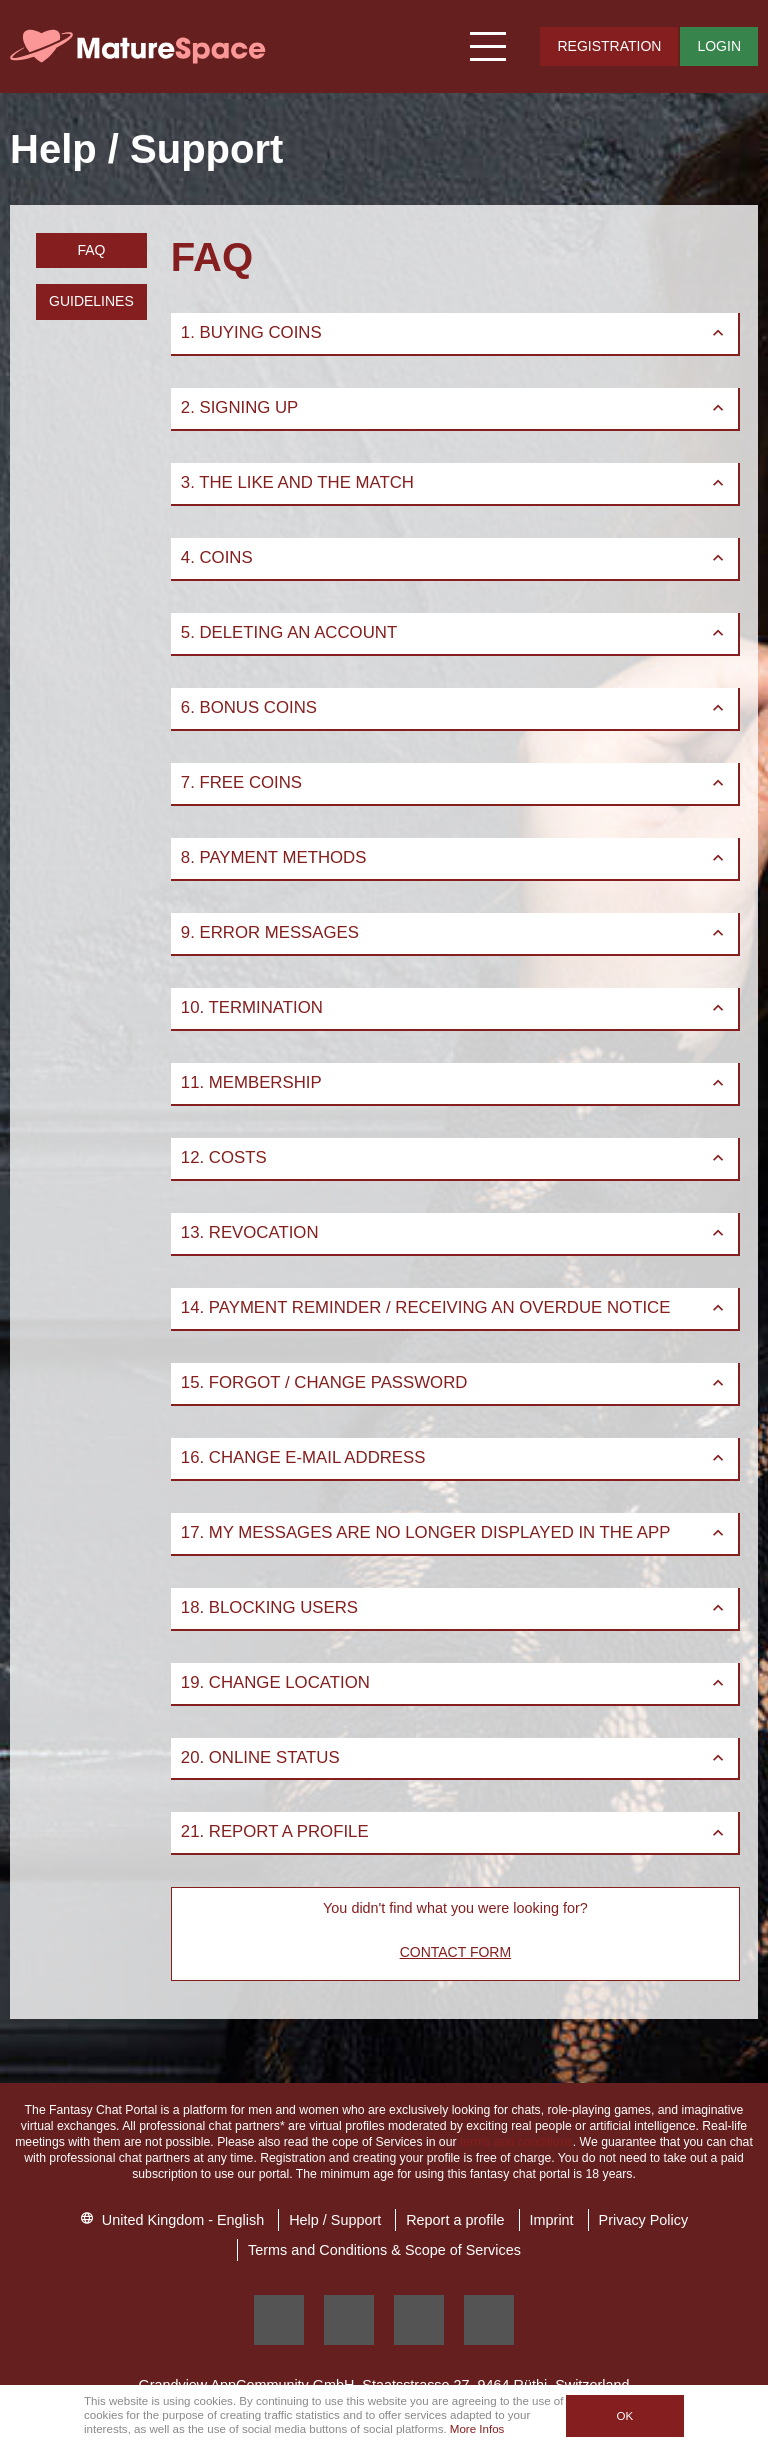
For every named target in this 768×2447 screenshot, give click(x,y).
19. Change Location (454, 1682)
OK (624, 2416)
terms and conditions (516, 2142)
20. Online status (454, 1757)
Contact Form (455, 1952)
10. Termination (454, 1007)
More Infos (477, 2429)
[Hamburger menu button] (488, 46)
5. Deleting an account (454, 632)
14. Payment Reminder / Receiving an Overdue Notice (454, 1307)
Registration (609, 46)
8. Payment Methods (454, 857)
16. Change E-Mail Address (454, 1457)
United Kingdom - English (172, 2219)
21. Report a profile (454, 1831)
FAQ (91, 250)
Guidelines (91, 301)
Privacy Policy (644, 2220)
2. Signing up (454, 407)
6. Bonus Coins (454, 707)
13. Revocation (454, 1232)
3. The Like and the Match (454, 482)
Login (719, 46)
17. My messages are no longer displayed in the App (454, 1532)
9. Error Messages (454, 932)
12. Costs (454, 1157)
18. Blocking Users (454, 1607)
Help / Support (335, 2220)
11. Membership (454, 1082)
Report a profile (455, 2220)
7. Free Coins (454, 782)
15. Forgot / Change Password (454, 1382)
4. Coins (454, 557)
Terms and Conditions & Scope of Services (384, 2250)
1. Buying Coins (454, 332)
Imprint (552, 2220)
